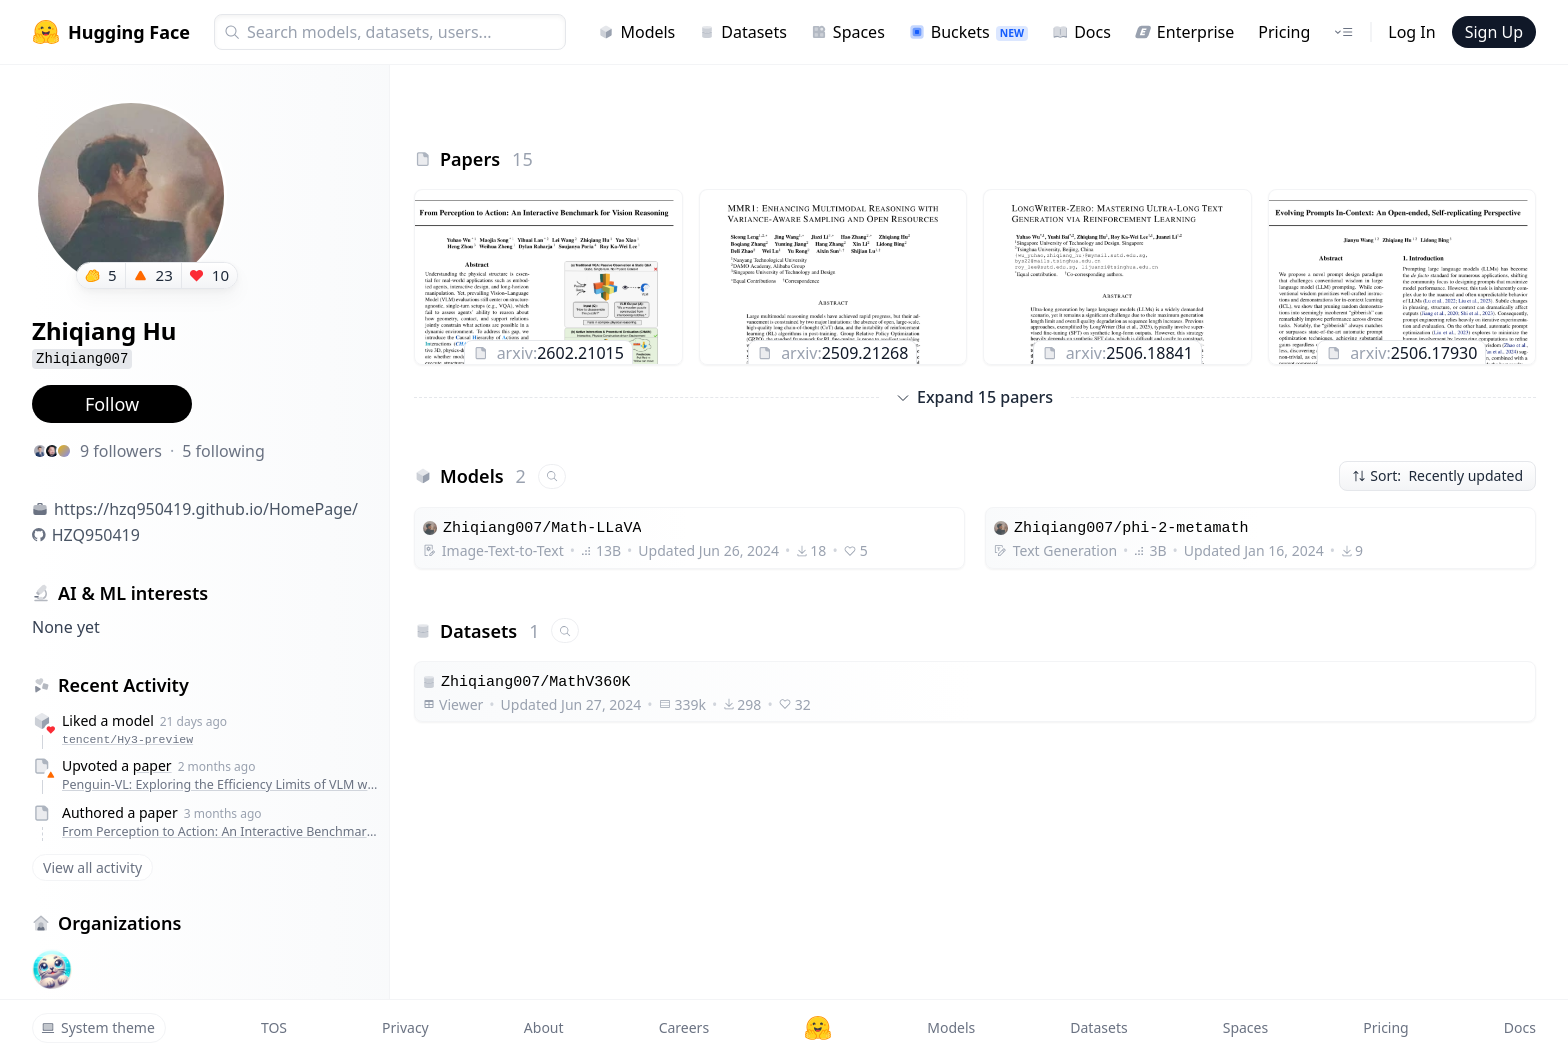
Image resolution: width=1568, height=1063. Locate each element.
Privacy (405, 1027)
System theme (98, 1027)
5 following (223, 451)
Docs (1081, 32)
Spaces (848, 32)
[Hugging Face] (818, 1028)
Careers (684, 1027)
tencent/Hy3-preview (127, 739)
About (544, 1027)
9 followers (121, 451)
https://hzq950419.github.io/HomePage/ (206, 509)
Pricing (1284, 32)
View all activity (92, 867)
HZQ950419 (96, 535)
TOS (274, 1027)
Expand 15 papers (975, 397)
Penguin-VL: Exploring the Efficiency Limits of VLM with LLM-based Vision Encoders (220, 784)
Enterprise (1184, 32)
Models (636, 32)
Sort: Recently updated (1437, 475)
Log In (1411, 32)
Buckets (968, 32)
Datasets (743, 32)
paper (152, 765)
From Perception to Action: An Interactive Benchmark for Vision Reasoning (220, 831)
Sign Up (1494, 32)
